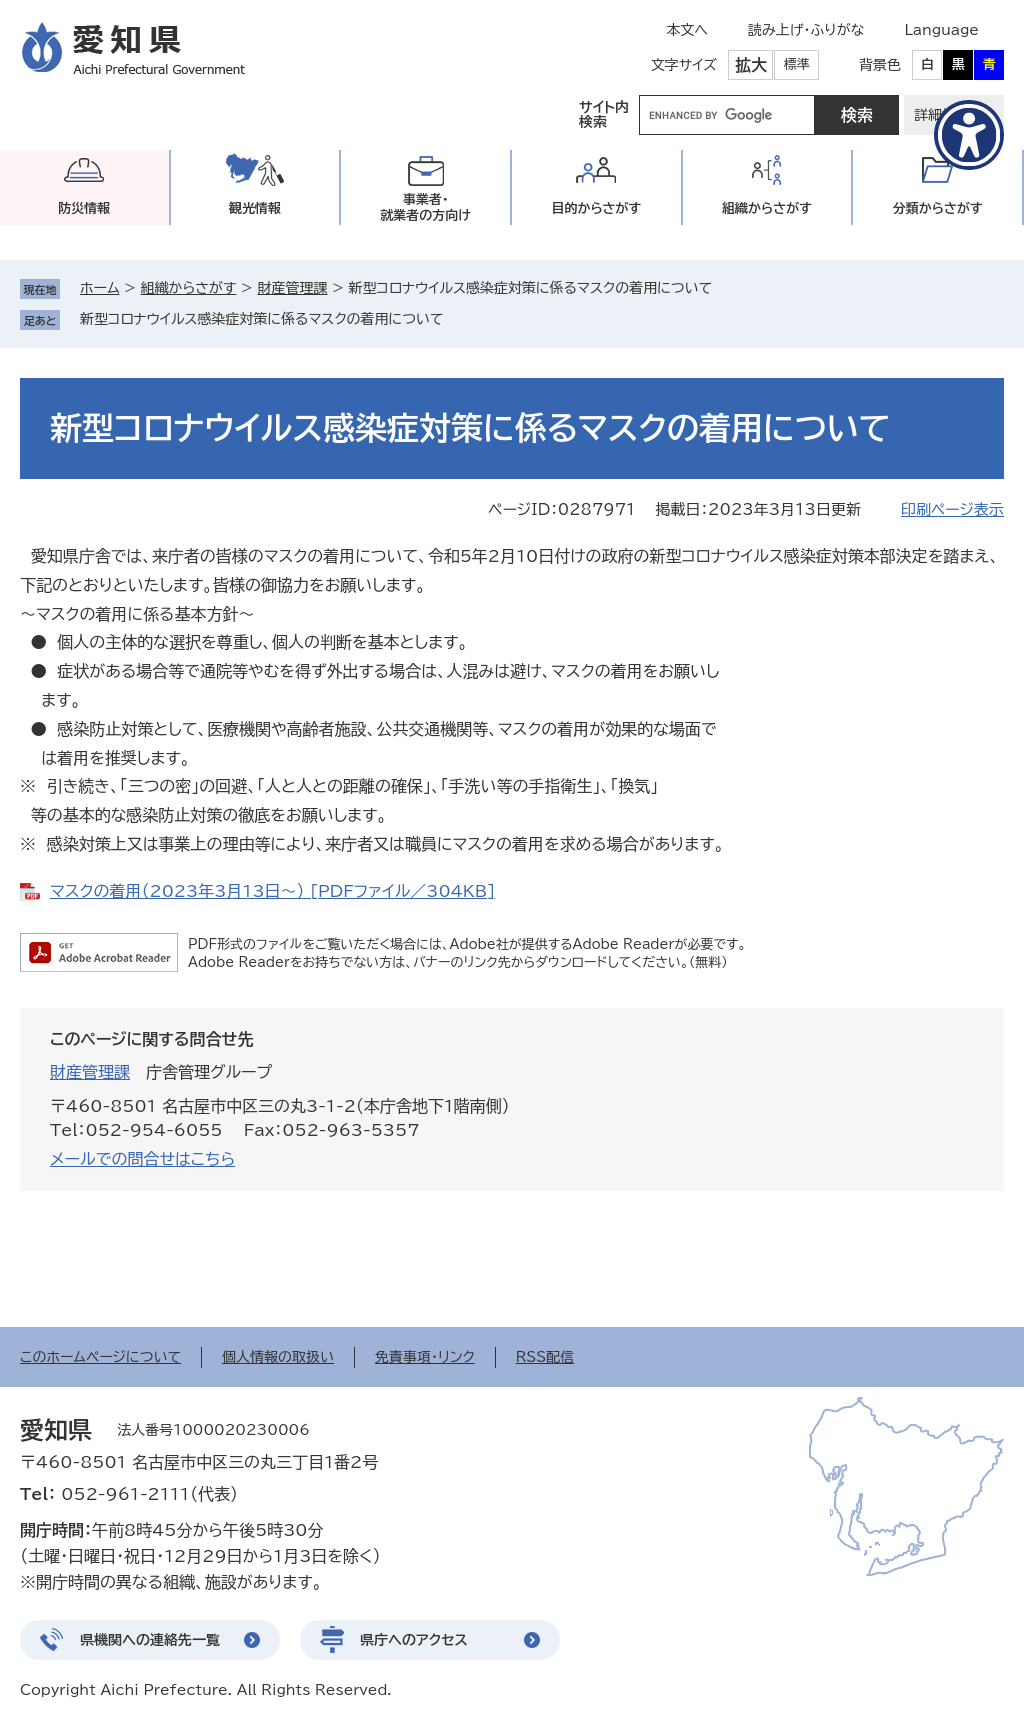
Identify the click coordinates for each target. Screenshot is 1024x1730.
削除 (457, 319)
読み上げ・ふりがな (806, 30)
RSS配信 (545, 1357)
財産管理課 (292, 288)
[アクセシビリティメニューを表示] (969, 135)
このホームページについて (100, 1357)
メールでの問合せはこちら (142, 1159)
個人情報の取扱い (278, 1357)
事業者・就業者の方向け (425, 207)
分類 (938, 208)
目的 (596, 208)
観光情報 (255, 208)
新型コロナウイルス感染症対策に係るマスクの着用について (261, 319)
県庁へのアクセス (414, 1640)
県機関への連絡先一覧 (150, 1640)
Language (941, 30)
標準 (797, 64)
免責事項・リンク (425, 1357)
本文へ (687, 30)
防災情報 (84, 208)
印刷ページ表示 (952, 509)
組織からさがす (189, 288)
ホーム (99, 288)
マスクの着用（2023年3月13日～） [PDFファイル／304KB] (272, 891)
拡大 (751, 65)
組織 (767, 208)
